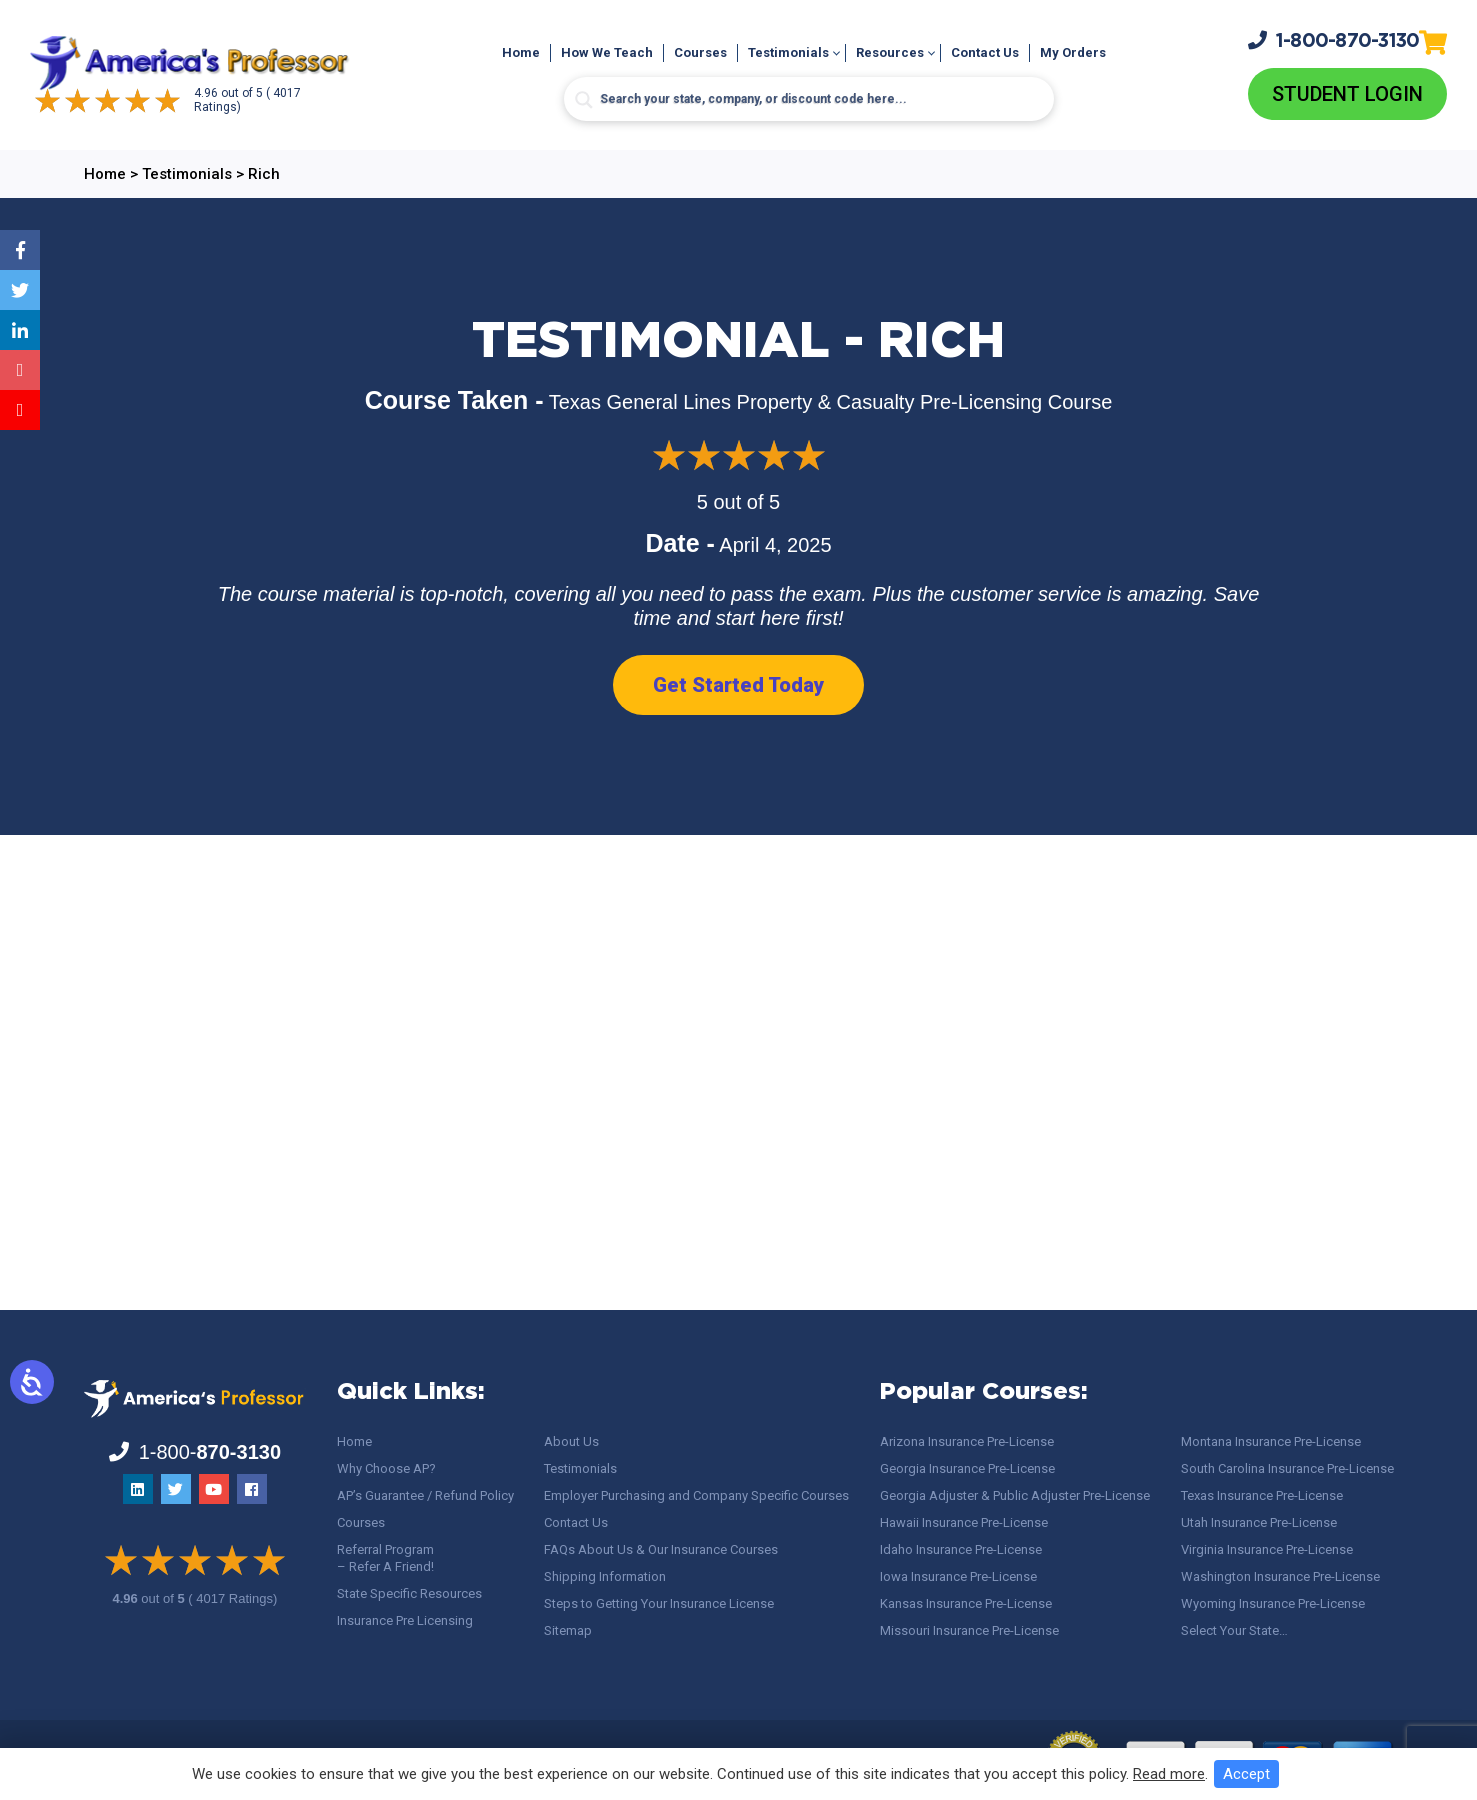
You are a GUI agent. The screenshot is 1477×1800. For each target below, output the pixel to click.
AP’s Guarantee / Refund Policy (425, 1495)
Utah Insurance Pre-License (1259, 1522)
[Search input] (809, 100)
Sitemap (568, 1630)
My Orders (1073, 53)
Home (521, 53)
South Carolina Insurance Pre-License (1287, 1468)
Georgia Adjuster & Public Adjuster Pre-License (1015, 1495)
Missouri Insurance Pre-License (969, 1630)
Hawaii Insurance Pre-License (964, 1522)
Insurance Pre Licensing (405, 1620)
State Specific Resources (409, 1593)
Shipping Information (605, 1576)
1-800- (1334, 40)
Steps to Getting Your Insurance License (659, 1603)
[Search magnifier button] (584, 101)
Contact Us (985, 53)
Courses (700, 53)
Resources (890, 53)
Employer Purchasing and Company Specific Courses (696, 1495)
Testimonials (788, 53)
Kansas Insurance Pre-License (966, 1603)
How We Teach (607, 53)
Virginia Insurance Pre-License (1267, 1549)
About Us (571, 1441)
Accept (1246, 1774)
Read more (1169, 1774)
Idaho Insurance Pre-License (961, 1549)
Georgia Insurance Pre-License (967, 1468)
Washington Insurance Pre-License (1280, 1576)
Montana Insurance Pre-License (1271, 1441)
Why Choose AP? (386, 1468)
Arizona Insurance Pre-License (967, 1441)
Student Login (1347, 94)
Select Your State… (1234, 1630)
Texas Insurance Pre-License (1262, 1495)
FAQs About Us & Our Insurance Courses (661, 1549)
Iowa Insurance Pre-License (958, 1576)
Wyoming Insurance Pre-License (1273, 1603)
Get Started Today (738, 685)
